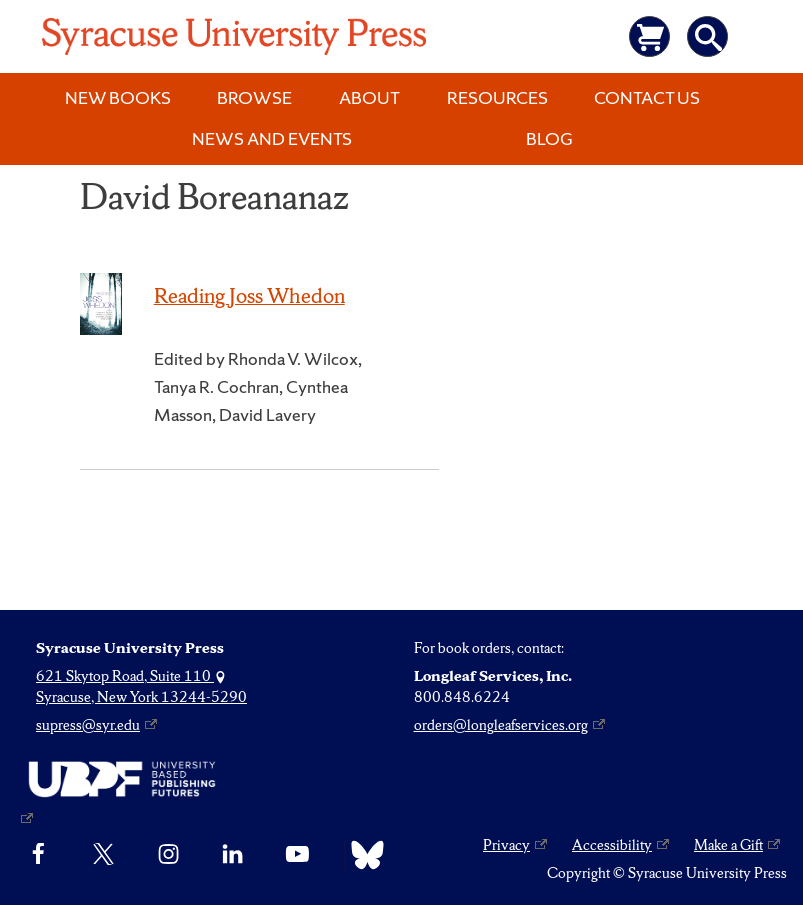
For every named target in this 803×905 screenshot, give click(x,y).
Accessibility (612, 845)
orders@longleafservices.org (501, 725)
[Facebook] (38, 855)
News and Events (272, 138)
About (369, 97)
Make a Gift (728, 845)
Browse (254, 97)
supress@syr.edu (88, 725)
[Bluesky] (362, 855)
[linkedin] (232, 855)
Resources (497, 97)
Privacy (506, 845)
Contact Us (647, 97)
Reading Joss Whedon (249, 295)
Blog (549, 138)
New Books (118, 97)
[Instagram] (168, 855)
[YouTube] (297, 855)
